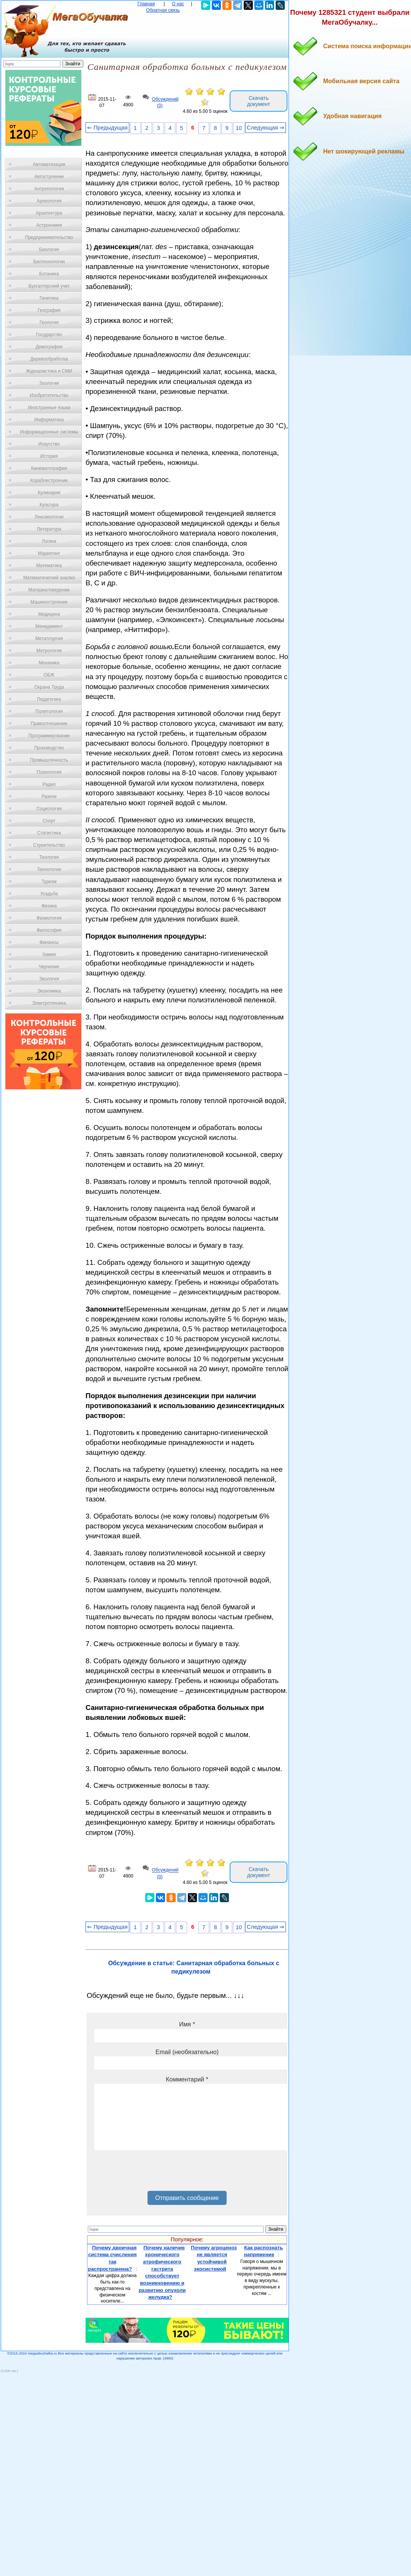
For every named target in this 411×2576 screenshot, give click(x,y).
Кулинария (49, 492)
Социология (49, 808)
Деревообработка (49, 359)
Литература (49, 529)
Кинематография (49, 468)
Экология (49, 978)
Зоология (49, 383)
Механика (49, 662)
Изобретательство (49, 395)
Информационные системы (49, 432)
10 (239, 128)
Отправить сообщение (187, 2198)
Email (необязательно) (187, 2052)
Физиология (49, 918)
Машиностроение (49, 602)
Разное (49, 796)
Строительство (49, 845)
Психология (49, 772)
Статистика (49, 833)
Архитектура (49, 213)
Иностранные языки (49, 407)
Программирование (49, 735)
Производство (49, 748)
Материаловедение (49, 590)
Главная (146, 3)
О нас (178, 3)
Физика (49, 906)
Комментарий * (187, 2079)
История (49, 456)
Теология (49, 857)
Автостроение (49, 176)
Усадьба (49, 893)
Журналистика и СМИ (49, 371)
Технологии (49, 869)
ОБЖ (49, 675)
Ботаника (49, 274)
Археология (49, 201)
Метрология (49, 650)
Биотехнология (49, 261)
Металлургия (49, 638)
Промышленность (49, 760)
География (49, 310)
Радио (49, 784)
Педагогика (49, 699)
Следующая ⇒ (265, 128)
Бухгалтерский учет (49, 286)
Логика (49, 541)
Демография (49, 346)
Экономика (48, 991)
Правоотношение (49, 723)
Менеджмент (49, 626)
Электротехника (49, 1003)
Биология (49, 249)
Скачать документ (258, 101)
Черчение (49, 966)
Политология (49, 711)
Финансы (49, 942)
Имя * (187, 2024)
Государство (49, 334)
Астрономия (49, 225)
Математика (49, 565)
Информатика (49, 419)
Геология (49, 322)
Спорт (49, 820)
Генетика (49, 298)
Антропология (49, 188)
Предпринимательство (49, 237)
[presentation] (152, 2173)
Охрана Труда (49, 687)
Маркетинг (49, 553)
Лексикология (49, 517)
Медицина (49, 614)
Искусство (49, 444)
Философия (49, 930)
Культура (49, 504)
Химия (49, 954)
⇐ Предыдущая (107, 128)
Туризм (49, 881)
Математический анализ (49, 577)
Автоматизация (49, 164)
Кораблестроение (49, 480)
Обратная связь (162, 10)
